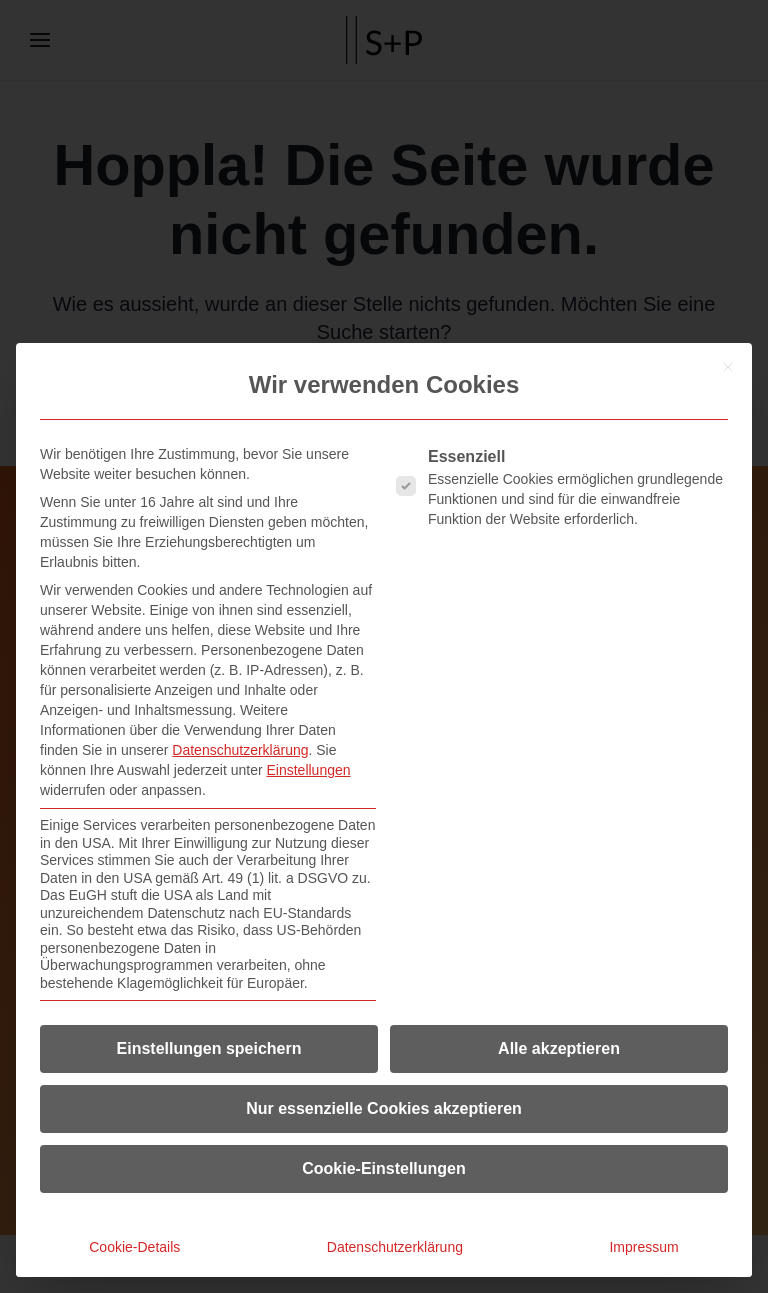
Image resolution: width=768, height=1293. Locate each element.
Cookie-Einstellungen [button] (384, 1168)
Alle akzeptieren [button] (559, 1048)
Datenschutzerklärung (240, 750)
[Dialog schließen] (728, 367)
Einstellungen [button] (308, 770)
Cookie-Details (134, 1247)
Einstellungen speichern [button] (209, 1048)
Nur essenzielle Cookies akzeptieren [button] (384, 1108)
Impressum (643, 1247)
